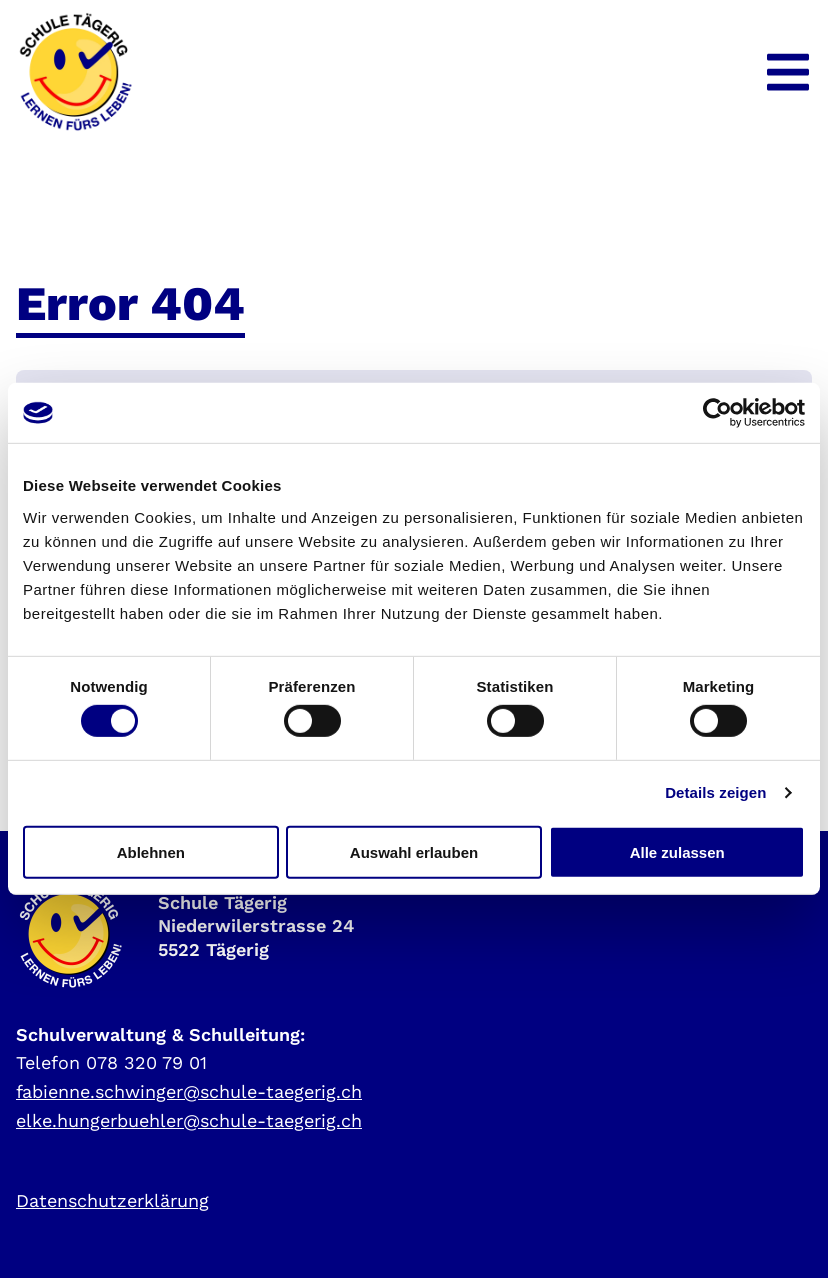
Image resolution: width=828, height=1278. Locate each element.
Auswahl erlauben (414, 851)
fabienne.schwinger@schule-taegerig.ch (189, 1091)
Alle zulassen (677, 851)
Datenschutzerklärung (112, 1200)
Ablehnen (151, 851)
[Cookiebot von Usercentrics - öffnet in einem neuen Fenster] (717, 413)
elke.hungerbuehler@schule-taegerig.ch (189, 1120)
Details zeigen (715, 792)
